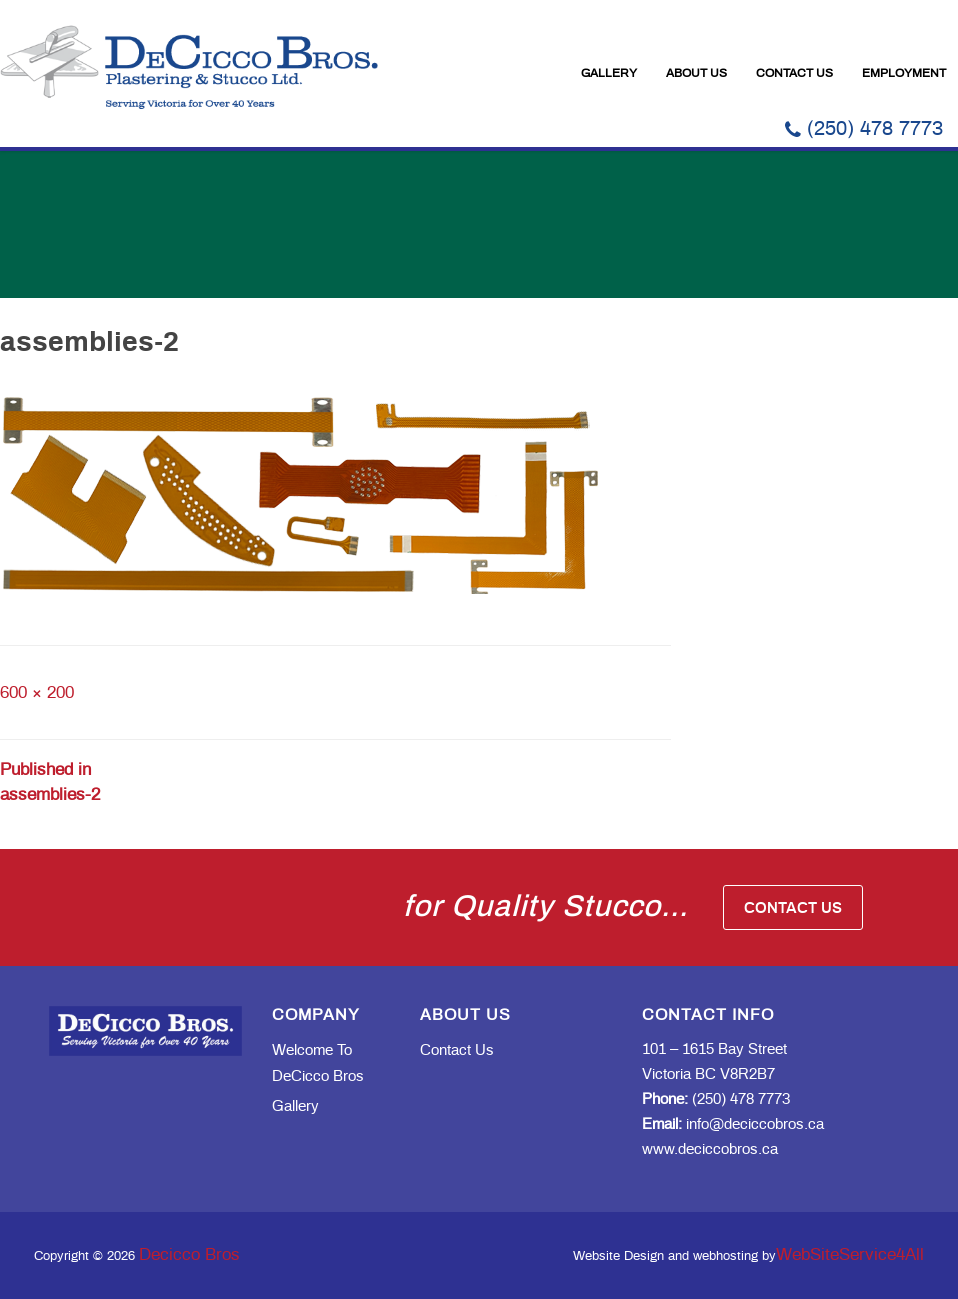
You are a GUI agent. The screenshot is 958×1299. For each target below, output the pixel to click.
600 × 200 (37, 692)
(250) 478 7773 (864, 129)
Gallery (609, 73)
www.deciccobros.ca (710, 1149)
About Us (696, 73)
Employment (904, 73)
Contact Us (794, 73)
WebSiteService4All (850, 1254)
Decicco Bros (189, 1254)
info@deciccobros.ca (733, 1124)
